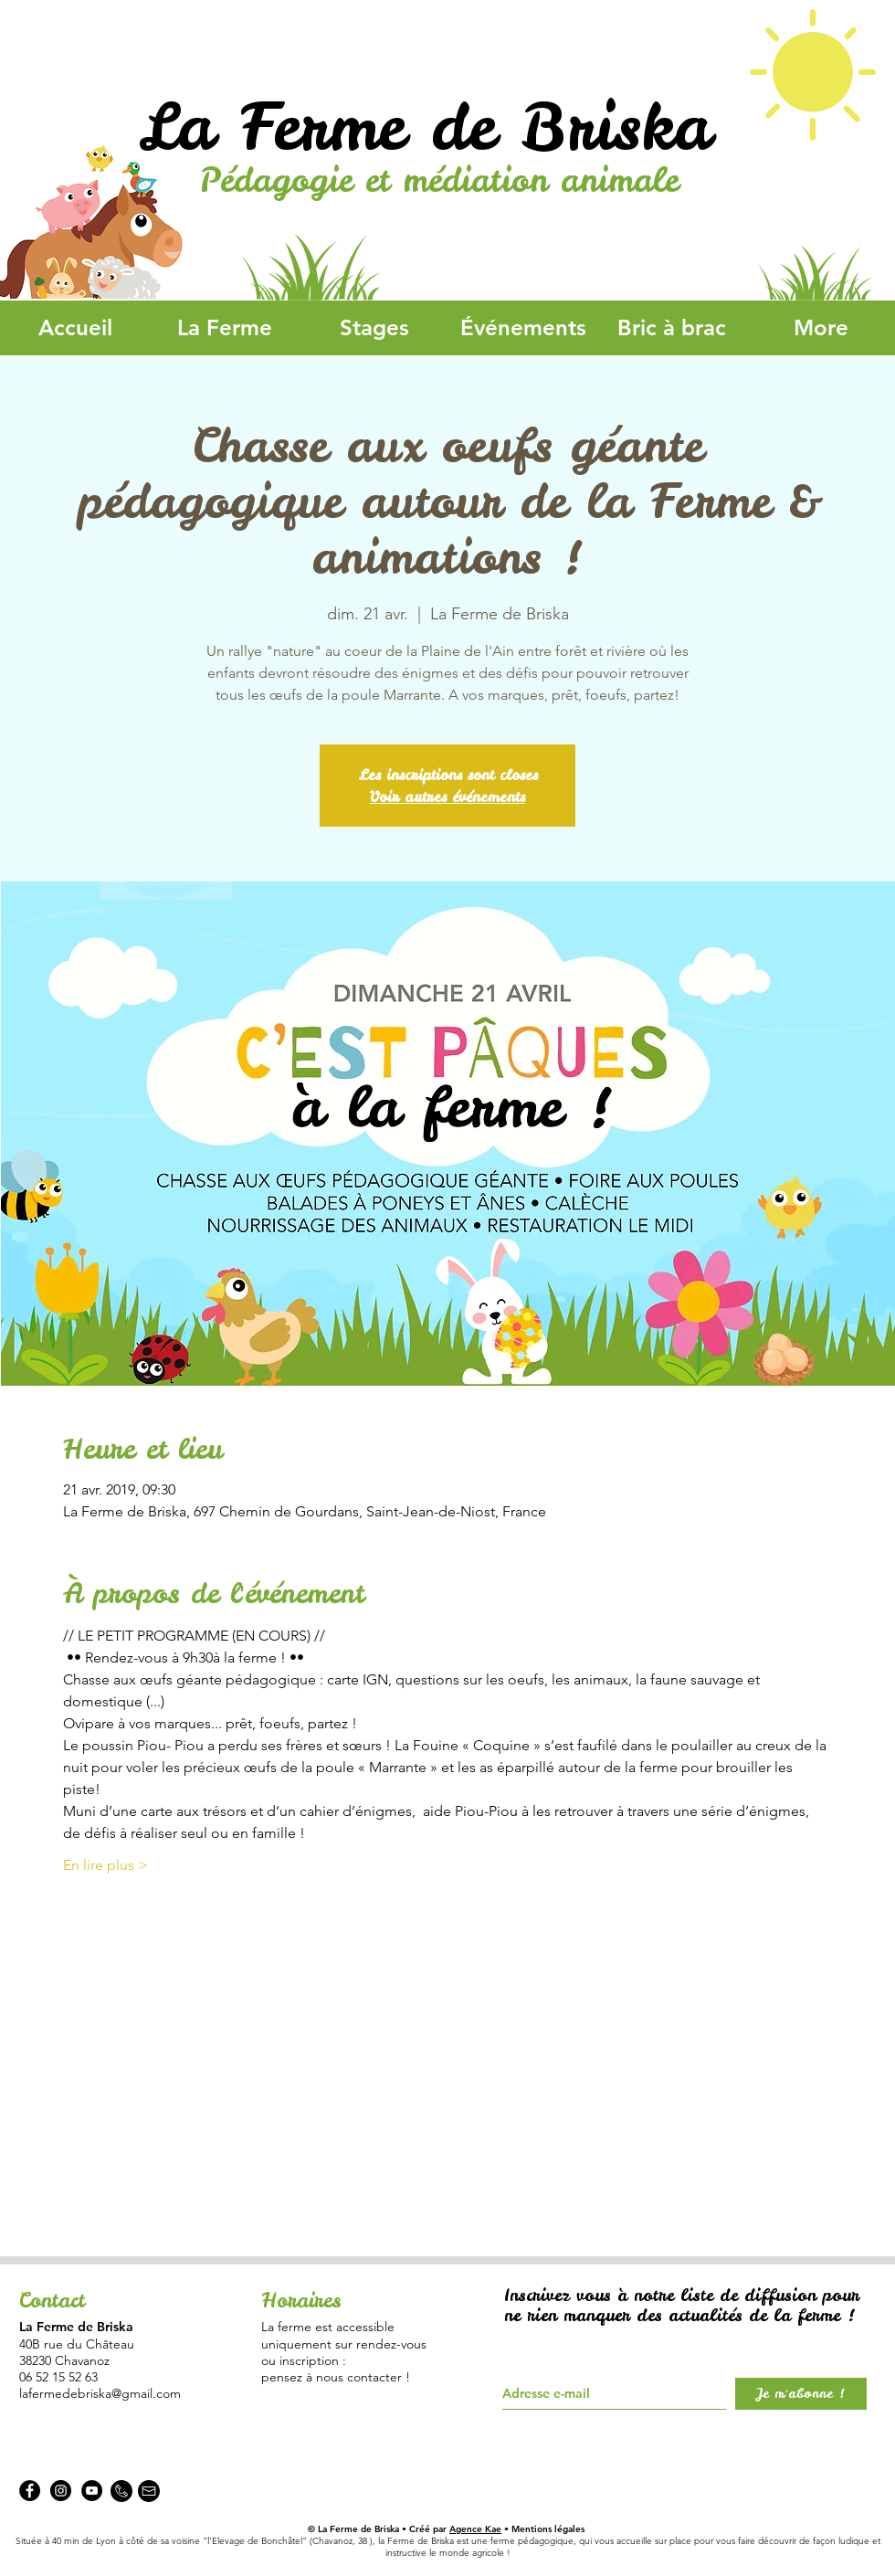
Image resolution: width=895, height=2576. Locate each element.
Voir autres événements (447, 797)
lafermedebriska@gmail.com (100, 2393)
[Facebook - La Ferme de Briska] (29, 2490)
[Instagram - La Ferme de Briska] (60, 2490)
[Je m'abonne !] (801, 2394)
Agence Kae (475, 2529)
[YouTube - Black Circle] (91, 2490)
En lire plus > (105, 1865)
